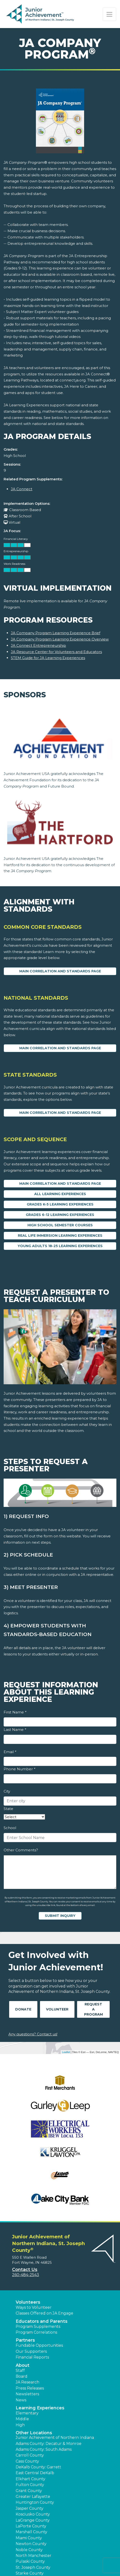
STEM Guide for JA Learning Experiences (48, 657)
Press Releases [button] (30, 2388)
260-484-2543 (25, 2274)
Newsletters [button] (27, 2394)
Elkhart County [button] (30, 2479)
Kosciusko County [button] (33, 2514)
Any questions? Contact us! (32, 2034)
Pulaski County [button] (30, 2561)
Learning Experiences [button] (40, 2408)
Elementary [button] (27, 2413)
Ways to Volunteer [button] (34, 2307)
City (7, 1791)
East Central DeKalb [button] (35, 2473)
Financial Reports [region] (32, 2357)
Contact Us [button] (24, 2269)
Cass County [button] (27, 2461)
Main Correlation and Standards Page (60, 971)
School (10, 1827)
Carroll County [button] (30, 2455)
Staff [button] (20, 2370)
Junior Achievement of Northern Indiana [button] (55, 2437)
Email (10, 1752)
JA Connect (21, 489)
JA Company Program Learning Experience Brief (55, 633)
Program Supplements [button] (38, 2326)
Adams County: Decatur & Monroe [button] (48, 2443)
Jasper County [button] (29, 2508)
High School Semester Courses (60, 1225)
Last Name (15, 1729)
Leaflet (66, 2052)
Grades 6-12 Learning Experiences (60, 1215)
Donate (23, 2009)
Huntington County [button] (35, 2502)
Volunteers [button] (28, 2302)
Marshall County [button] (31, 2532)
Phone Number (19, 1769)
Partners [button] (25, 2340)
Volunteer (57, 2009)
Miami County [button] (29, 2538)
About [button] (22, 2365)
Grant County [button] (29, 2490)
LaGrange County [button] (33, 2520)
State (8, 1808)
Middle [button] (22, 2419)
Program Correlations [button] (36, 2332)
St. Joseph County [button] (33, 2567)
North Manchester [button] (33, 2555)
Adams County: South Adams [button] (44, 2449)
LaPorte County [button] (31, 2526)
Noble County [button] (29, 2549)
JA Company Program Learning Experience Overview (60, 639)
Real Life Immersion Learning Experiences (60, 1235)
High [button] (20, 2425)
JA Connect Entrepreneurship (38, 645)
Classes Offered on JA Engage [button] (44, 2313)
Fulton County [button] (30, 2484)
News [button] (21, 2400)
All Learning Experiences (60, 1194)
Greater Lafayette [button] (33, 2496)
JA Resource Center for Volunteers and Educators (56, 651)
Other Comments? (21, 1850)
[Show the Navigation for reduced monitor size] (109, 14)
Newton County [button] (31, 2543)
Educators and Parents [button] (41, 2321)
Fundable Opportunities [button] (39, 2345)
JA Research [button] (27, 2382)
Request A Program (93, 2009)
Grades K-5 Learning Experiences (60, 1204)
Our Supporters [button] (31, 2351)
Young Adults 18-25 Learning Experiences (60, 1246)
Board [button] (21, 2376)
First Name (15, 1712)
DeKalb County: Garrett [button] (38, 2467)
